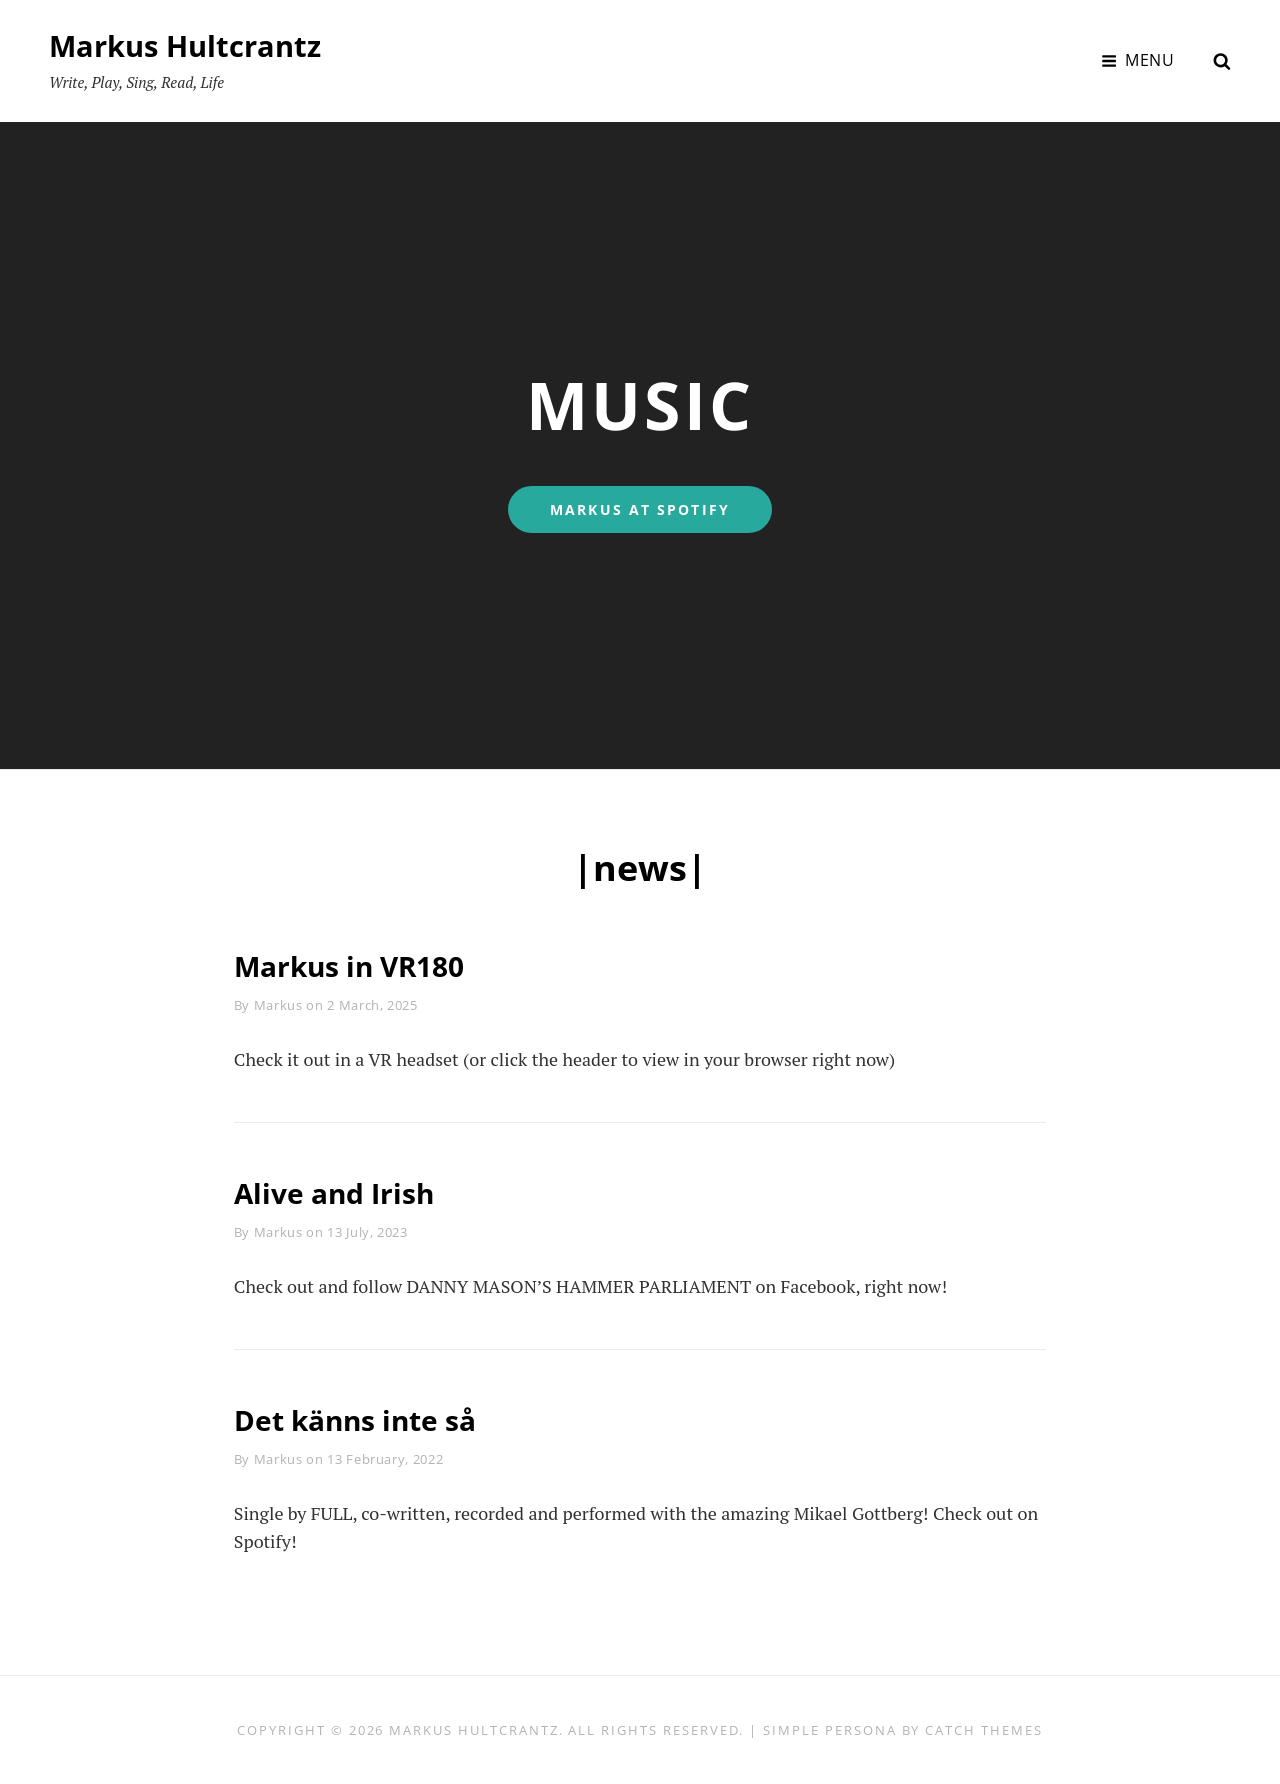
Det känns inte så (365, 1419)
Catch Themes (983, 1730)
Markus (278, 1005)
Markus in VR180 (359, 965)
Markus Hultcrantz (190, 45)
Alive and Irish (341, 1192)
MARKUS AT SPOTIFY (661, 509)
